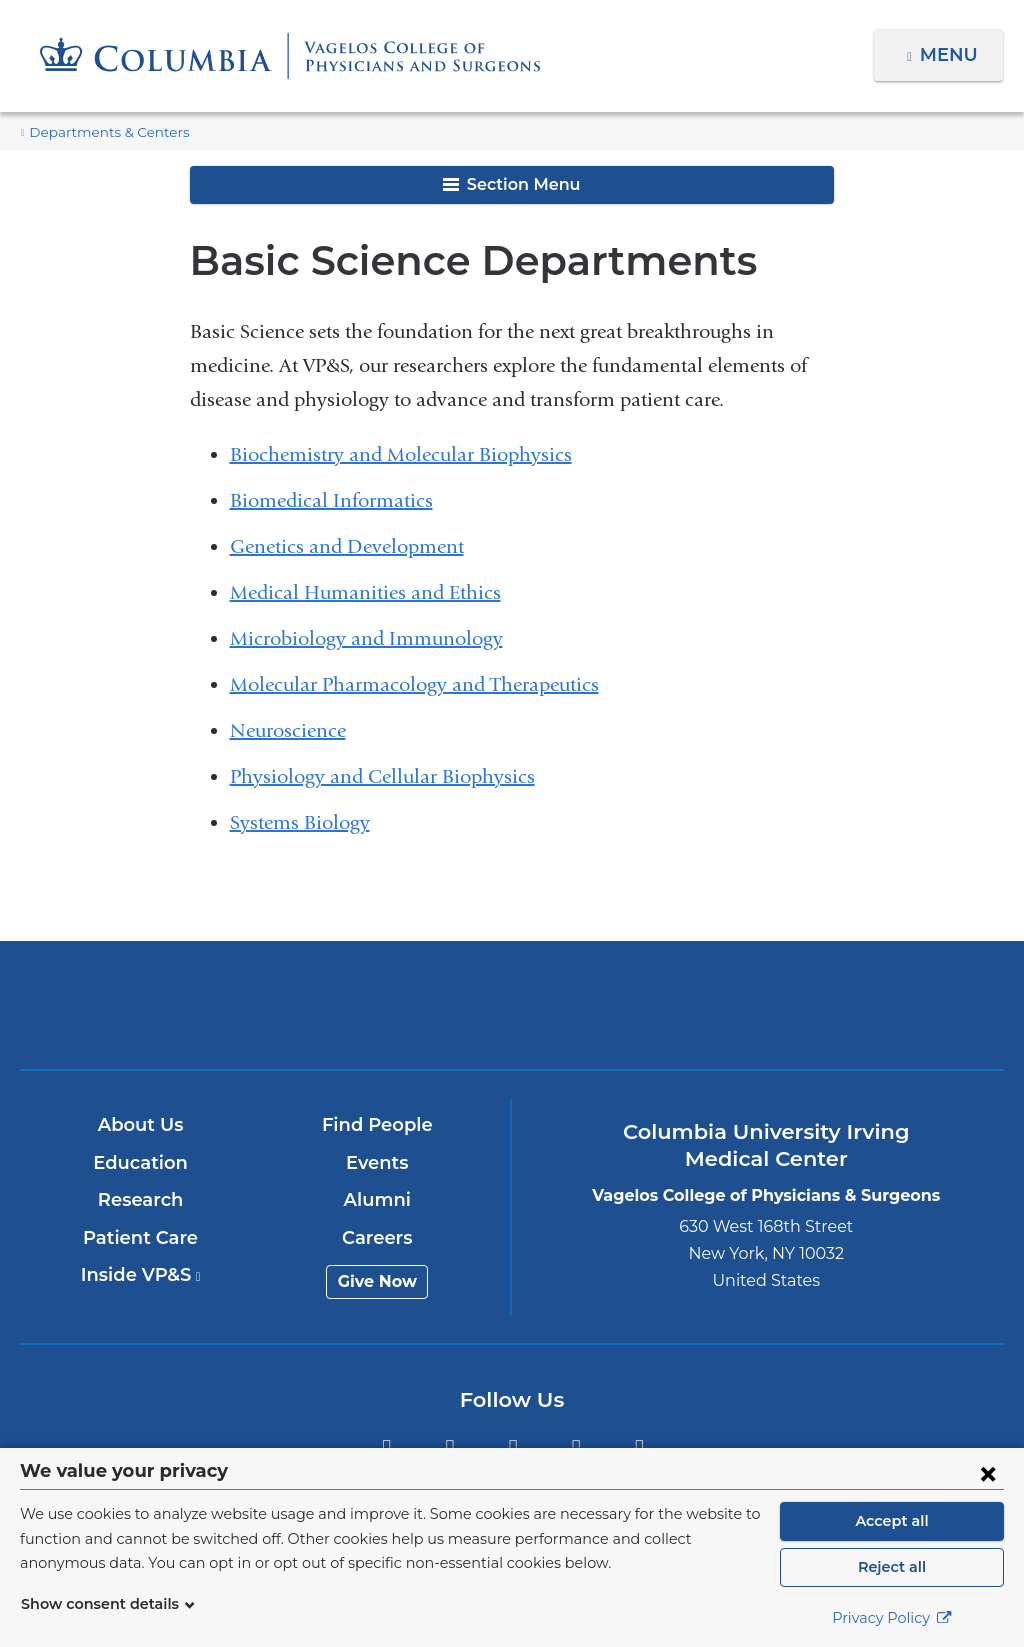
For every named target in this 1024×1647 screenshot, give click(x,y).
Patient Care (141, 1238)
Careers (378, 1238)
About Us (142, 1125)
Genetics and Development (347, 546)
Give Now (378, 1281)
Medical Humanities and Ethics (365, 592)
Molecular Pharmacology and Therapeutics (414, 684)
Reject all (891, 1567)
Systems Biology (300, 822)
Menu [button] (951, 55)
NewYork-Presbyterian (512, 1018)
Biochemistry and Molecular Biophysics (401, 454)
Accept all (892, 1521)
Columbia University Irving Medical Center (189, 1004)
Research (141, 1200)
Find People (378, 1125)
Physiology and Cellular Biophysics (382, 776)
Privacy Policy (892, 1618)
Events (378, 1163)
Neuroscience (288, 730)
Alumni (378, 1200)
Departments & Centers (100, 132)
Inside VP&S (141, 1275)
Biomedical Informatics (331, 500)
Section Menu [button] (511, 184)
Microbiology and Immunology (366, 638)
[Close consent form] (988, 1473)
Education (141, 1163)
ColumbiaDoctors (835, 1004)
